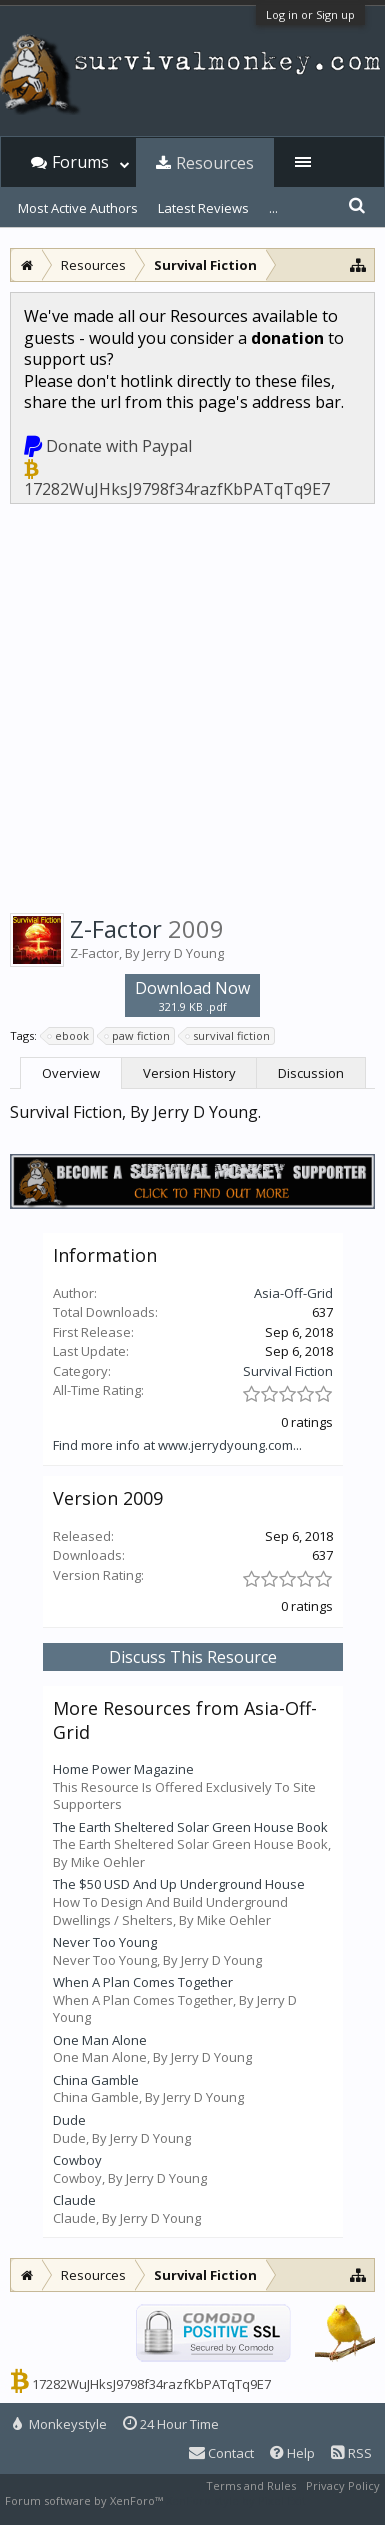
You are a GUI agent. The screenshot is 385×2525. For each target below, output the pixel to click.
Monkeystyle (60, 2424)
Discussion (311, 1073)
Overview (71, 1073)
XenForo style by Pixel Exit (236, 2500)
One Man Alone (100, 2040)
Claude (74, 2200)
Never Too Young (105, 1942)
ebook (69, 1036)
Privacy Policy (343, 2485)
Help (292, 2453)
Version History (189, 1073)
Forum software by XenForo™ (85, 2500)
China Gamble (96, 2080)
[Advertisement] (192, 704)
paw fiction (138, 1036)
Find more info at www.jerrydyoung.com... (177, 1445)
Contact (221, 2453)
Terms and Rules (251, 2485)
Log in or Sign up (310, 14)
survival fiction (228, 1036)
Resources (215, 163)
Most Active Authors (78, 208)
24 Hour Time (171, 2424)
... (273, 208)
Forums (80, 162)
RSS (351, 2453)
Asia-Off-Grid (293, 1293)
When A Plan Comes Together (143, 1982)
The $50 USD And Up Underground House (179, 1884)
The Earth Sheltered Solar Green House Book (190, 1827)
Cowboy (77, 2160)
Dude (69, 2120)
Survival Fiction (288, 1371)
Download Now (192, 995)
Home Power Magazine (123, 1769)
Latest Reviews (203, 208)
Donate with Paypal (119, 446)
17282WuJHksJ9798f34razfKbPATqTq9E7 (177, 489)
